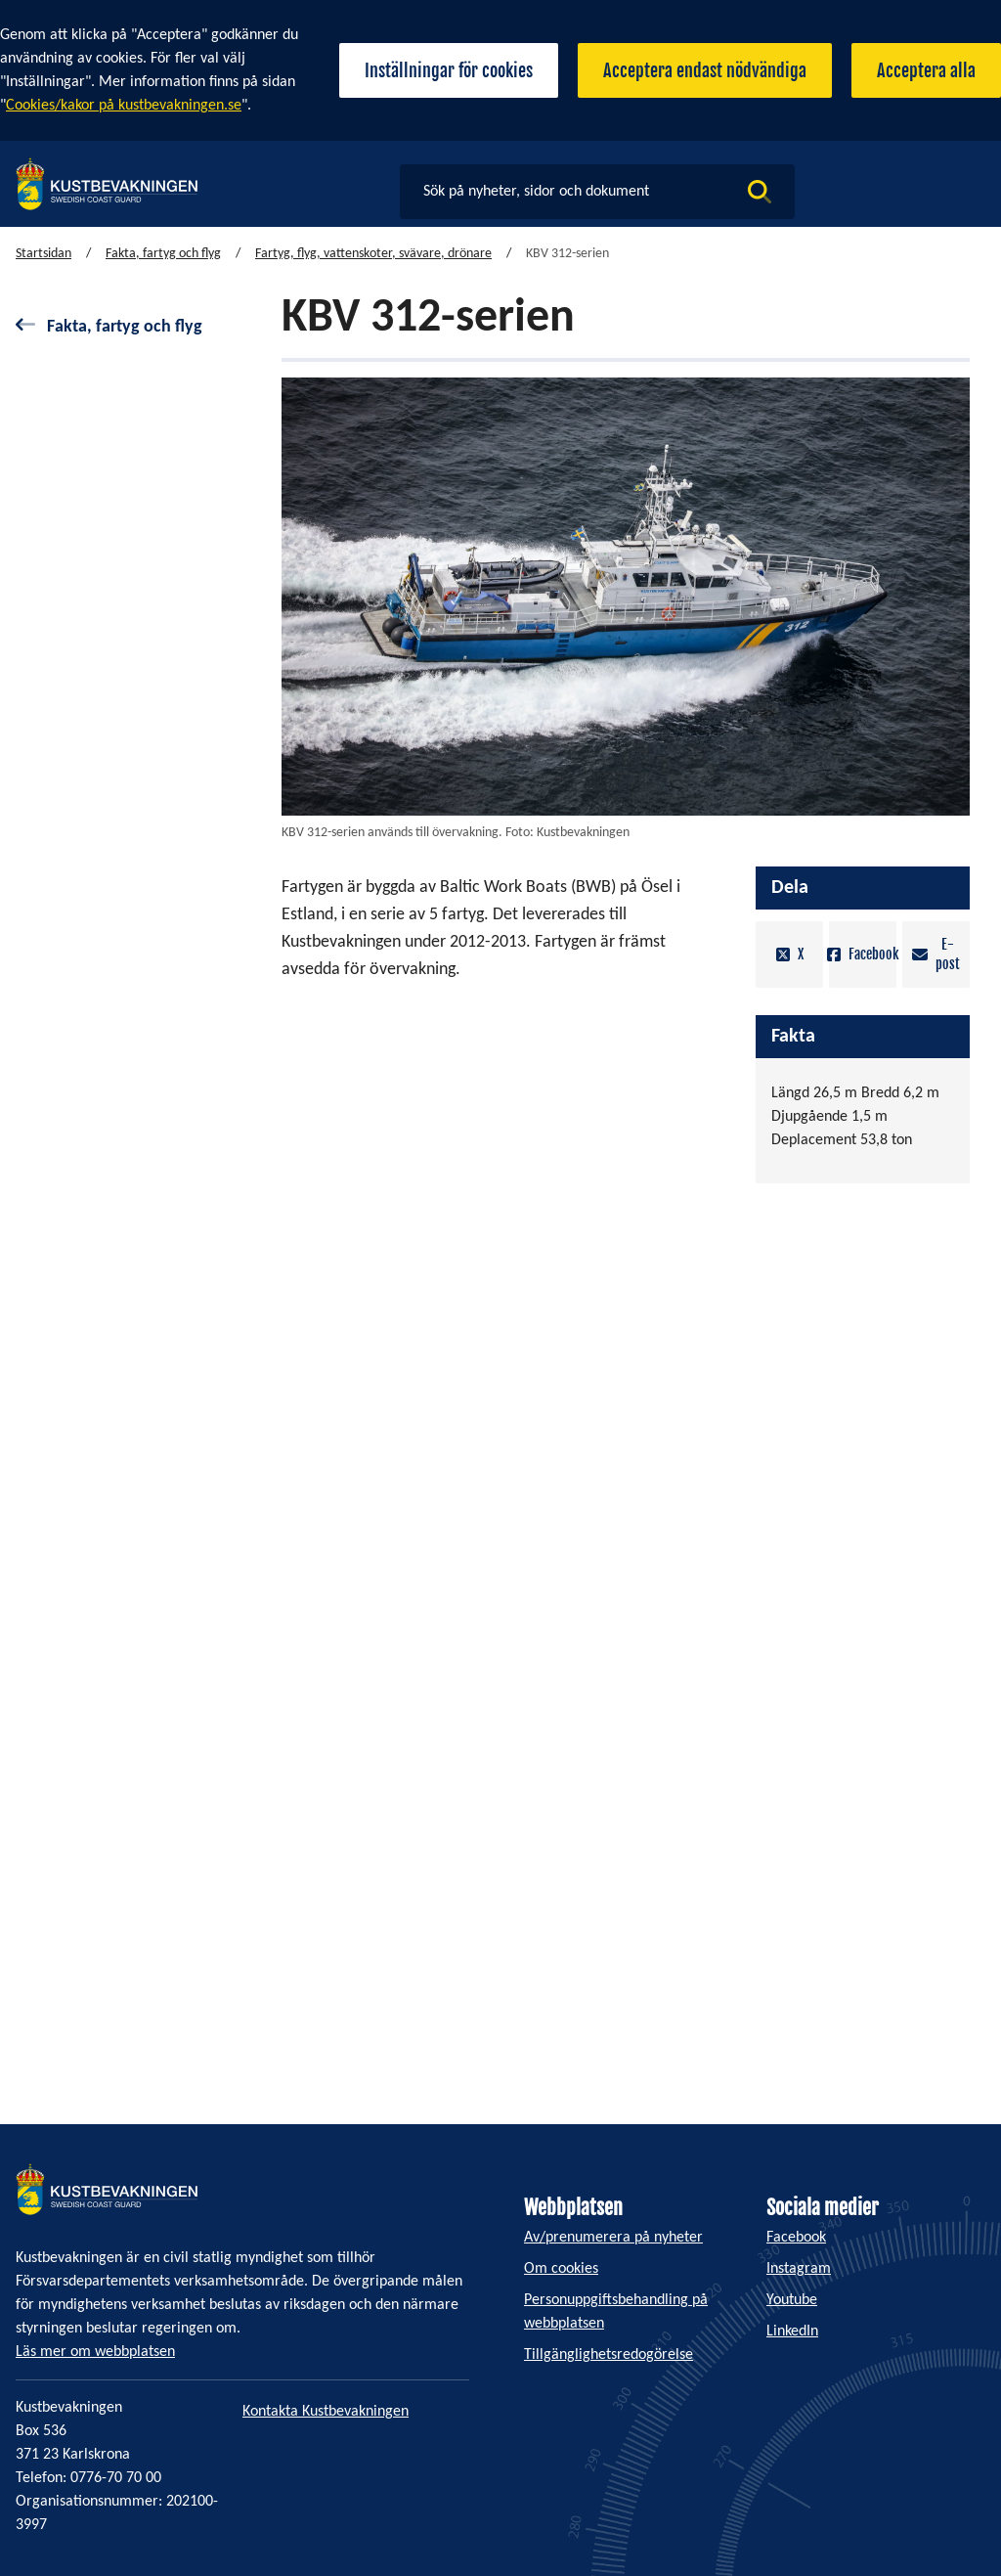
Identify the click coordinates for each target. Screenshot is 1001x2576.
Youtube (791, 2300)
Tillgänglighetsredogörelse (608, 2355)
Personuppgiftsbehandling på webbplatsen (616, 2312)
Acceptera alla (926, 70)
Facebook (862, 954)
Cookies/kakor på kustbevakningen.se (123, 105)
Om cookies (561, 2269)
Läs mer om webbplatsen (95, 2352)
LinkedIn (792, 2331)
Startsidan (43, 253)
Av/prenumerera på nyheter (613, 2237)
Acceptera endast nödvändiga (704, 70)
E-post (936, 954)
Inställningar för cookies (449, 70)
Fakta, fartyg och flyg (163, 253)
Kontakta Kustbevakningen (325, 2412)
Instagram (798, 2269)
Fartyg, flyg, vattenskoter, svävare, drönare (373, 253)
